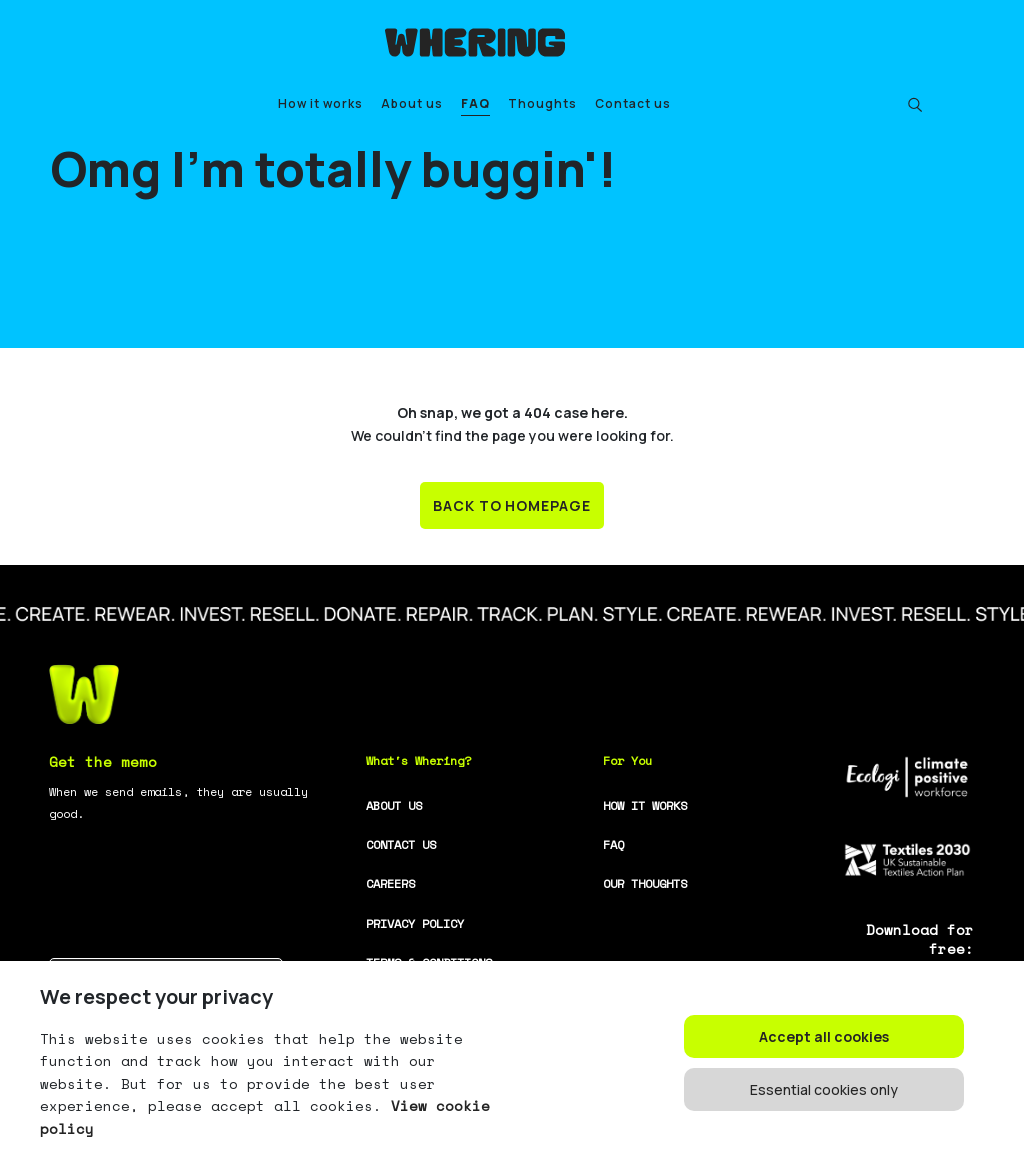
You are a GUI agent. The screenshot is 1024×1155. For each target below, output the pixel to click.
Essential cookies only (824, 1089)
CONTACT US (401, 844)
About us (412, 103)
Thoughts (542, 103)
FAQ (475, 103)
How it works (320, 103)
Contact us (633, 103)
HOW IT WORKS (645, 805)
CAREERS (390, 883)
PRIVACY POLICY (415, 923)
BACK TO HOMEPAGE (512, 505)
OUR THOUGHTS (645, 883)
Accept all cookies (824, 1036)
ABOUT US (394, 805)
